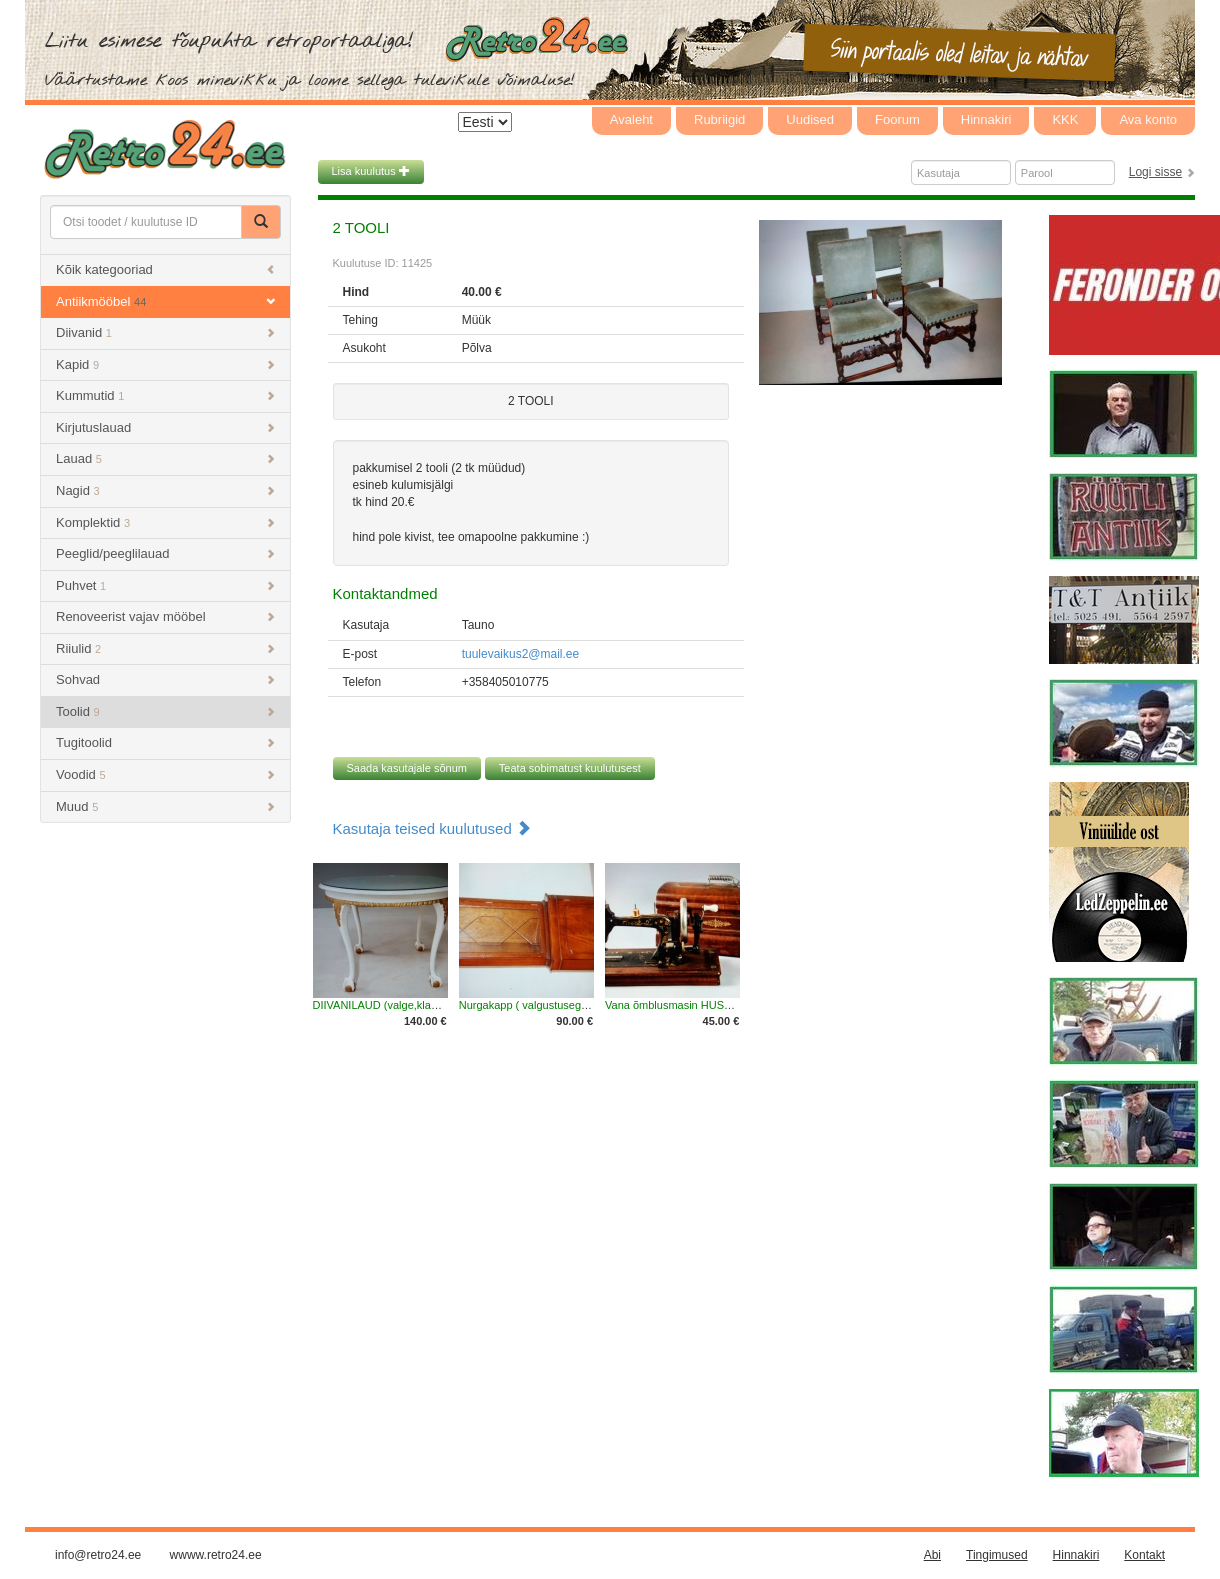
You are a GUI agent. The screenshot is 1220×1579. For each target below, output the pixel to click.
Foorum (897, 119)
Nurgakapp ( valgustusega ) (526, 1005)
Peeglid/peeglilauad (165, 553)
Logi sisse (1155, 172)
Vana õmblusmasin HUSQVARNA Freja (701, 1005)
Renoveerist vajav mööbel (165, 616)
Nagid (165, 490)
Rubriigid (719, 119)
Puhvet (165, 585)
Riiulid (165, 648)
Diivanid (165, 332)
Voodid (165, 774)
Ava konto (1148, 119)
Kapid (165, 364)
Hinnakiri (986, 119)
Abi (932, 1555)
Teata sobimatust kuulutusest (570, 768)
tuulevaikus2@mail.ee (521, 654)
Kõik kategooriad (165, 269)
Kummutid (165, 395)
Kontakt (1144, 1555)
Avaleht (631, 119)
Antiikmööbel (165, 301)
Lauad (165, 458)
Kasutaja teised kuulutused (432, 828)
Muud (165, 806)
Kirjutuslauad (165, 427)
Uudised (810, 119)
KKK (1065, 119)
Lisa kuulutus (371, 171)
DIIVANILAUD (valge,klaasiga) (387, 1005)
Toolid (165, 711)
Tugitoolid (165, 742)
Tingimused (997, 1555)
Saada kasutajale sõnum (407, 768)
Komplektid (165, 522)
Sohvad (165, 679)
